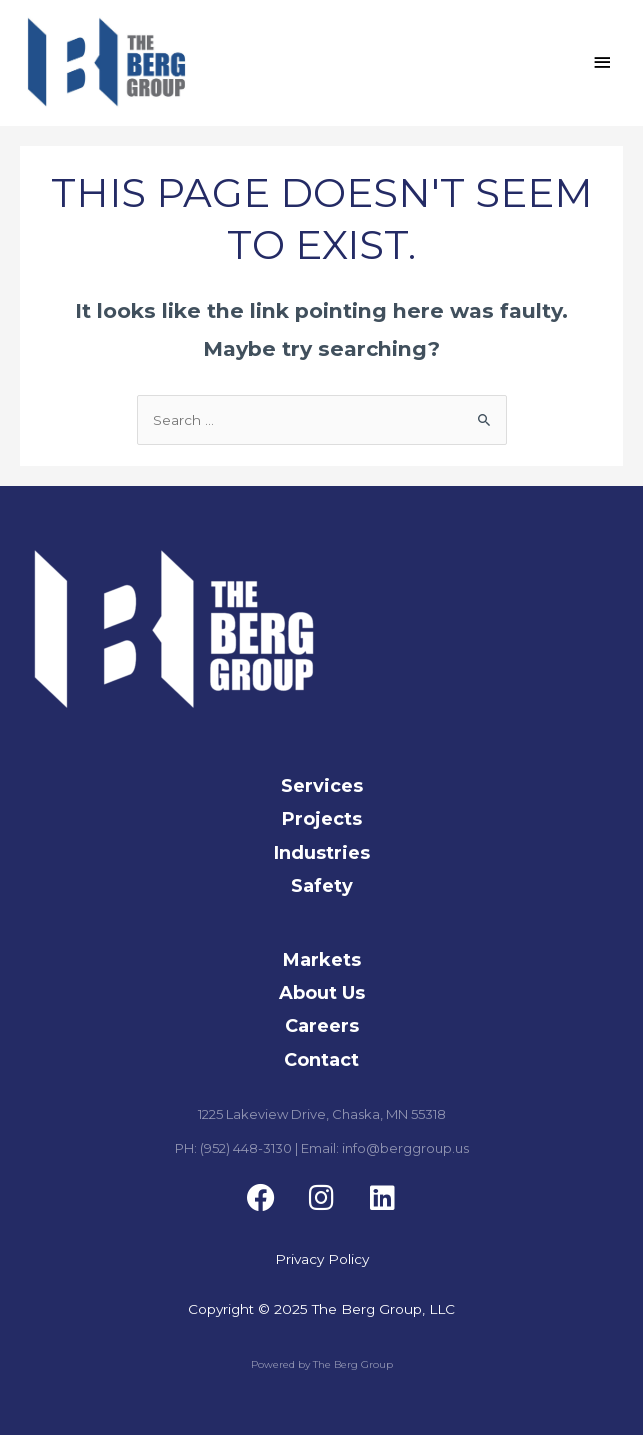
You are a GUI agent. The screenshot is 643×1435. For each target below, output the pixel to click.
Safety (322, 886)
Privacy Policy (322, 1260)
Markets (322, 960)
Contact (321, 1060)
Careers (322, 1026)
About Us (322, 993)
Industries (322, 853)
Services (322, 786)
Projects (322, 820)
